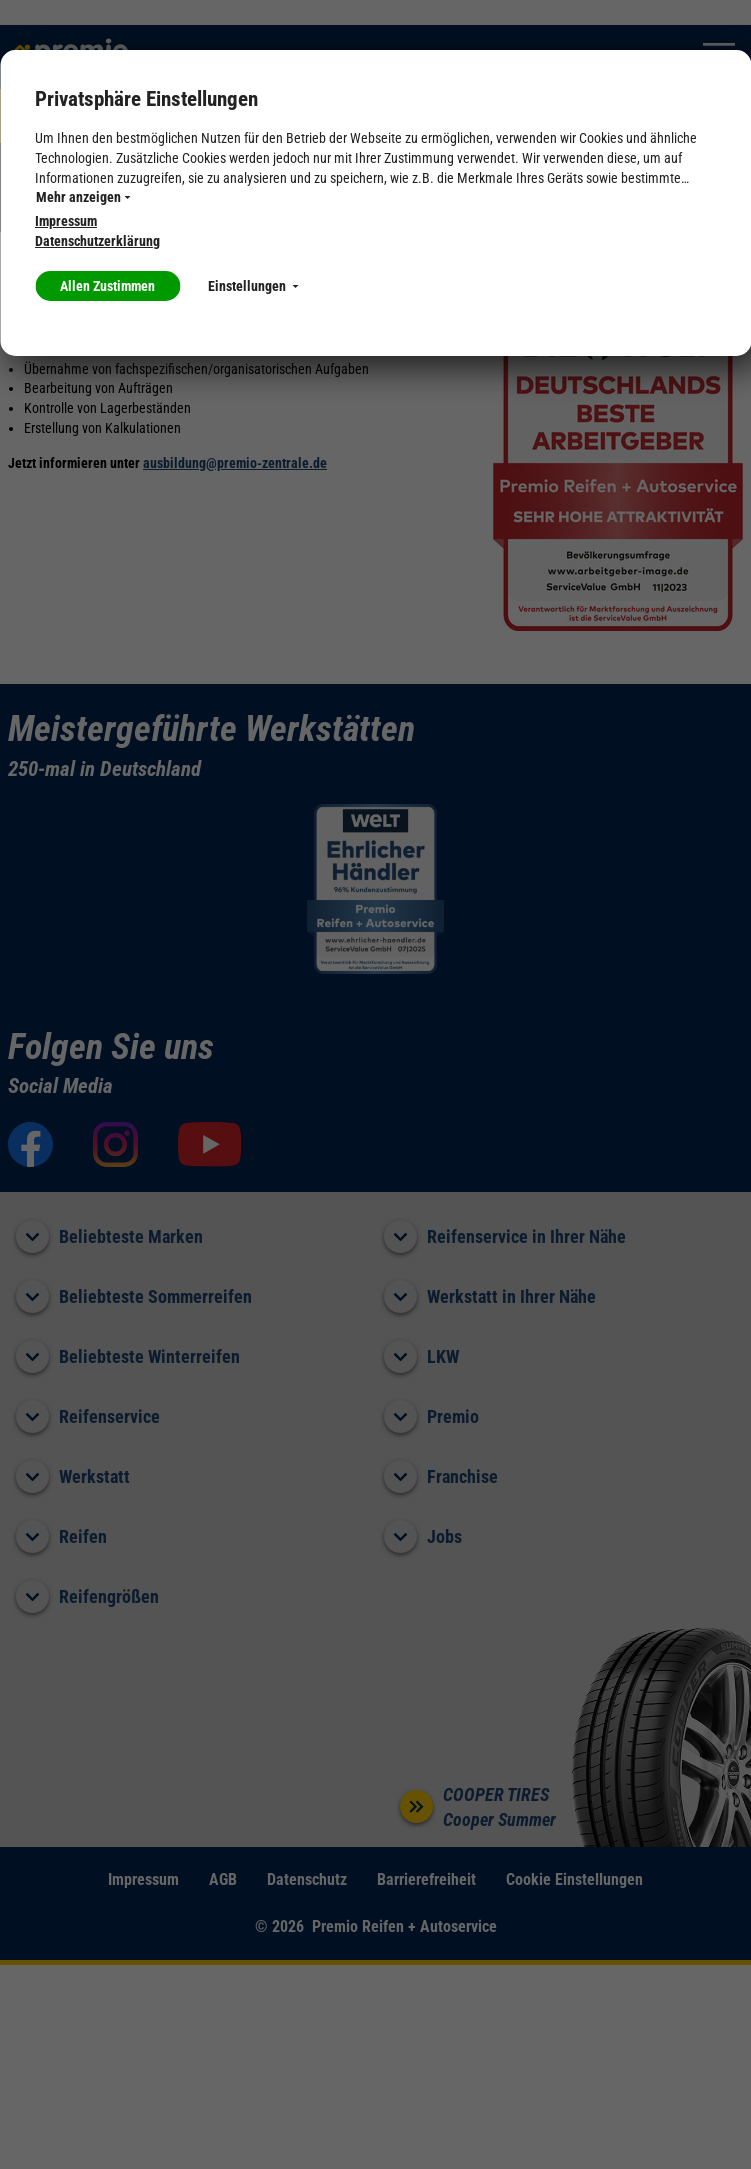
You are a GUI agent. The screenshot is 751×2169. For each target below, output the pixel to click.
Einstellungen (253, 286)
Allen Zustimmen (107, 286)
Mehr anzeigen (83, 197)
